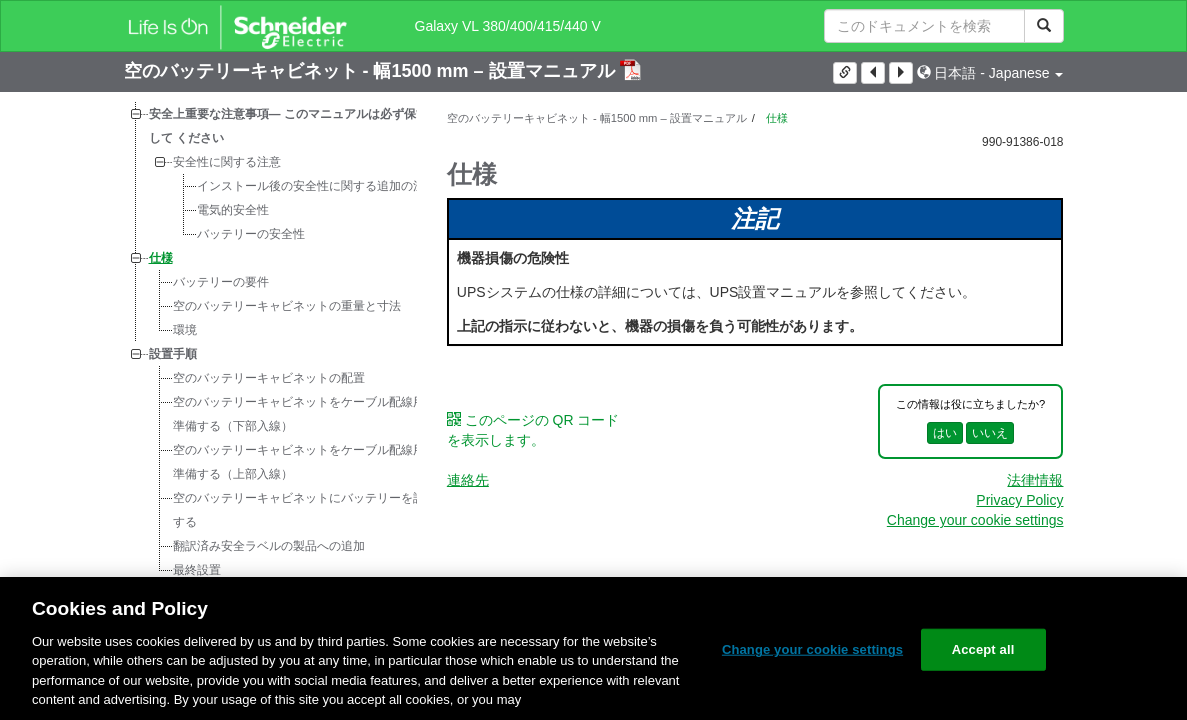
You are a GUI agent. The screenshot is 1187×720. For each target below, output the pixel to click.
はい (945, 433)
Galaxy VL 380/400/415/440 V (508, 26)
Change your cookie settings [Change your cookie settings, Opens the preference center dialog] (812, 649)
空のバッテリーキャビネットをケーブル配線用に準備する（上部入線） (305, 462)
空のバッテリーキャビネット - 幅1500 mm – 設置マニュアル (372, 71)
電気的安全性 (233, 210)
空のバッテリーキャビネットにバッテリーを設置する (305, 510)
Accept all (983, 649)
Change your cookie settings (975, 520)
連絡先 (468, 480)
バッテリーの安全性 (251, 234)
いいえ (990, 433)
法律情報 (1035, 480)
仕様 (161, 258)
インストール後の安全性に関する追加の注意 (317, 186)
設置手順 (173, 354)
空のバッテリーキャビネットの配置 (269, 378)
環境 (185, 330)
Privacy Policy (1019, 500)
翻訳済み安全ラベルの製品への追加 (269, 546)
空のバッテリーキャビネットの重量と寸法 (287, 306)
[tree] (270, 342)
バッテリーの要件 (221, 282)
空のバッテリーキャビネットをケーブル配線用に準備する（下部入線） (305, 414)
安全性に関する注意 (227, 162)
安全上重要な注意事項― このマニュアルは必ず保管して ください (288, 126)
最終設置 (197, 570)
